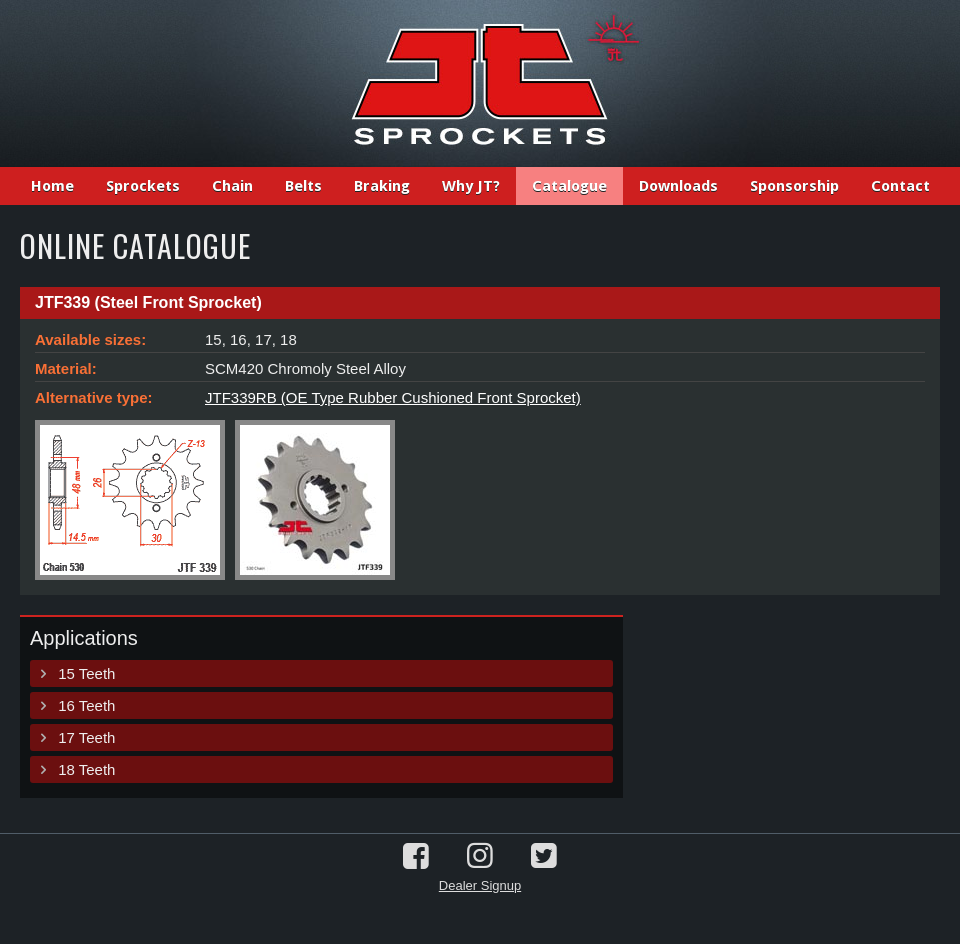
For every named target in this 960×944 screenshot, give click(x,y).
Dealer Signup (480, 885)
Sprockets (143, 186)
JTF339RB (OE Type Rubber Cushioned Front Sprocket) (393, 397)
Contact (900, 186)
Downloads (678, 186)
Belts (303, 186)
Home (52, 186)
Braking (382, 186)
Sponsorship (794, 186)
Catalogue (569, 186)
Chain (232, 186)
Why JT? (471, 186)
